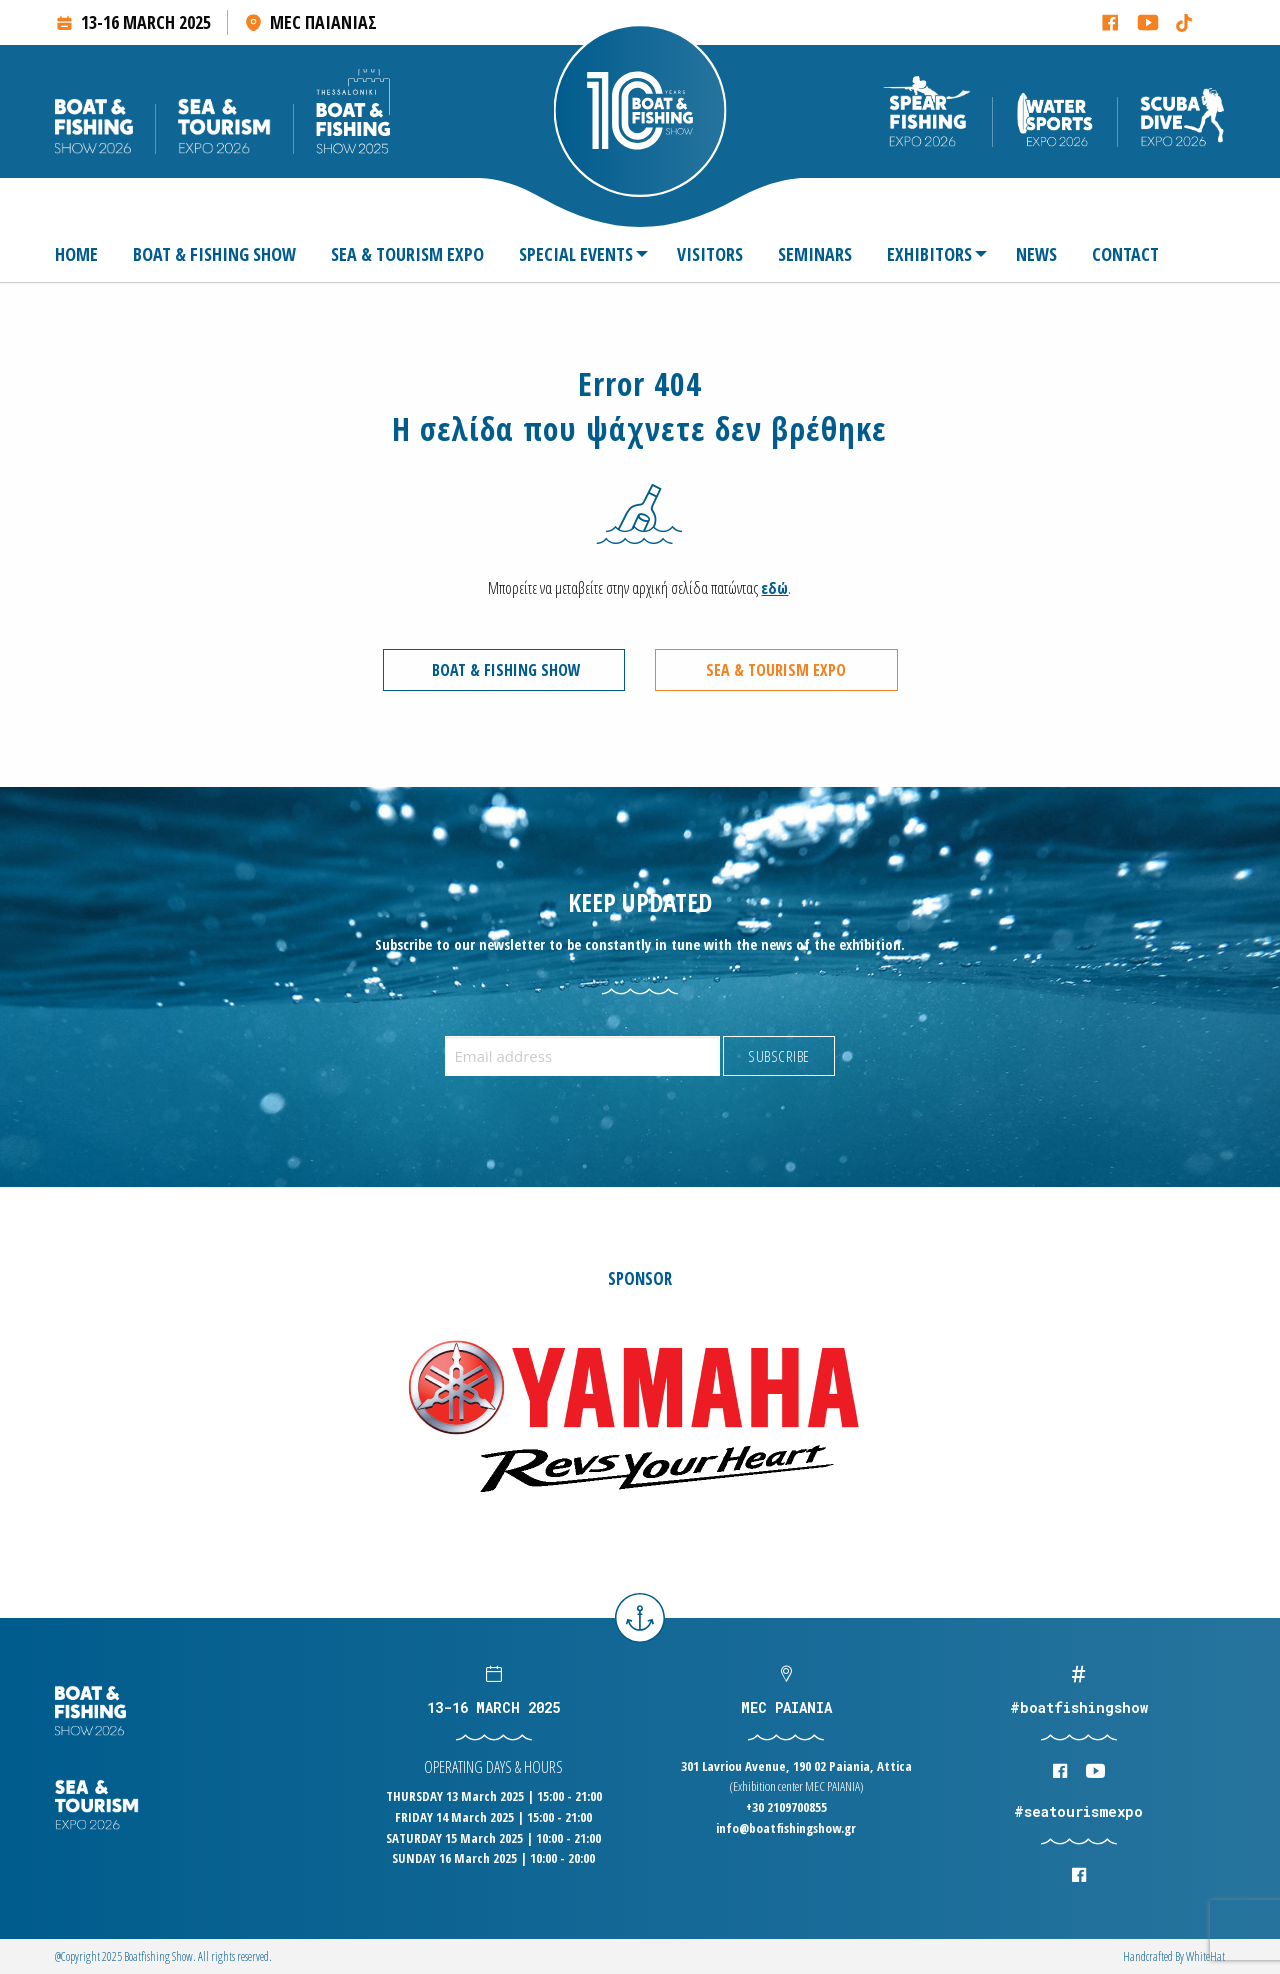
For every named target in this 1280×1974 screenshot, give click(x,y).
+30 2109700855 (786, 1807)
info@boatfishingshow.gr (786, 1828)
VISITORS (710, 254)
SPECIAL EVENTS (576, 254)
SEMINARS (815, 254)
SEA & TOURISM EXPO (407, 254)
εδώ (774, 588)
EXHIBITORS (929, 254)
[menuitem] (84, 254)
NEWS (1036, 254)
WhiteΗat (1205, 1956)
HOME (76, 254)
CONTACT (1125, 254)
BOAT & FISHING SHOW (214, 254)
